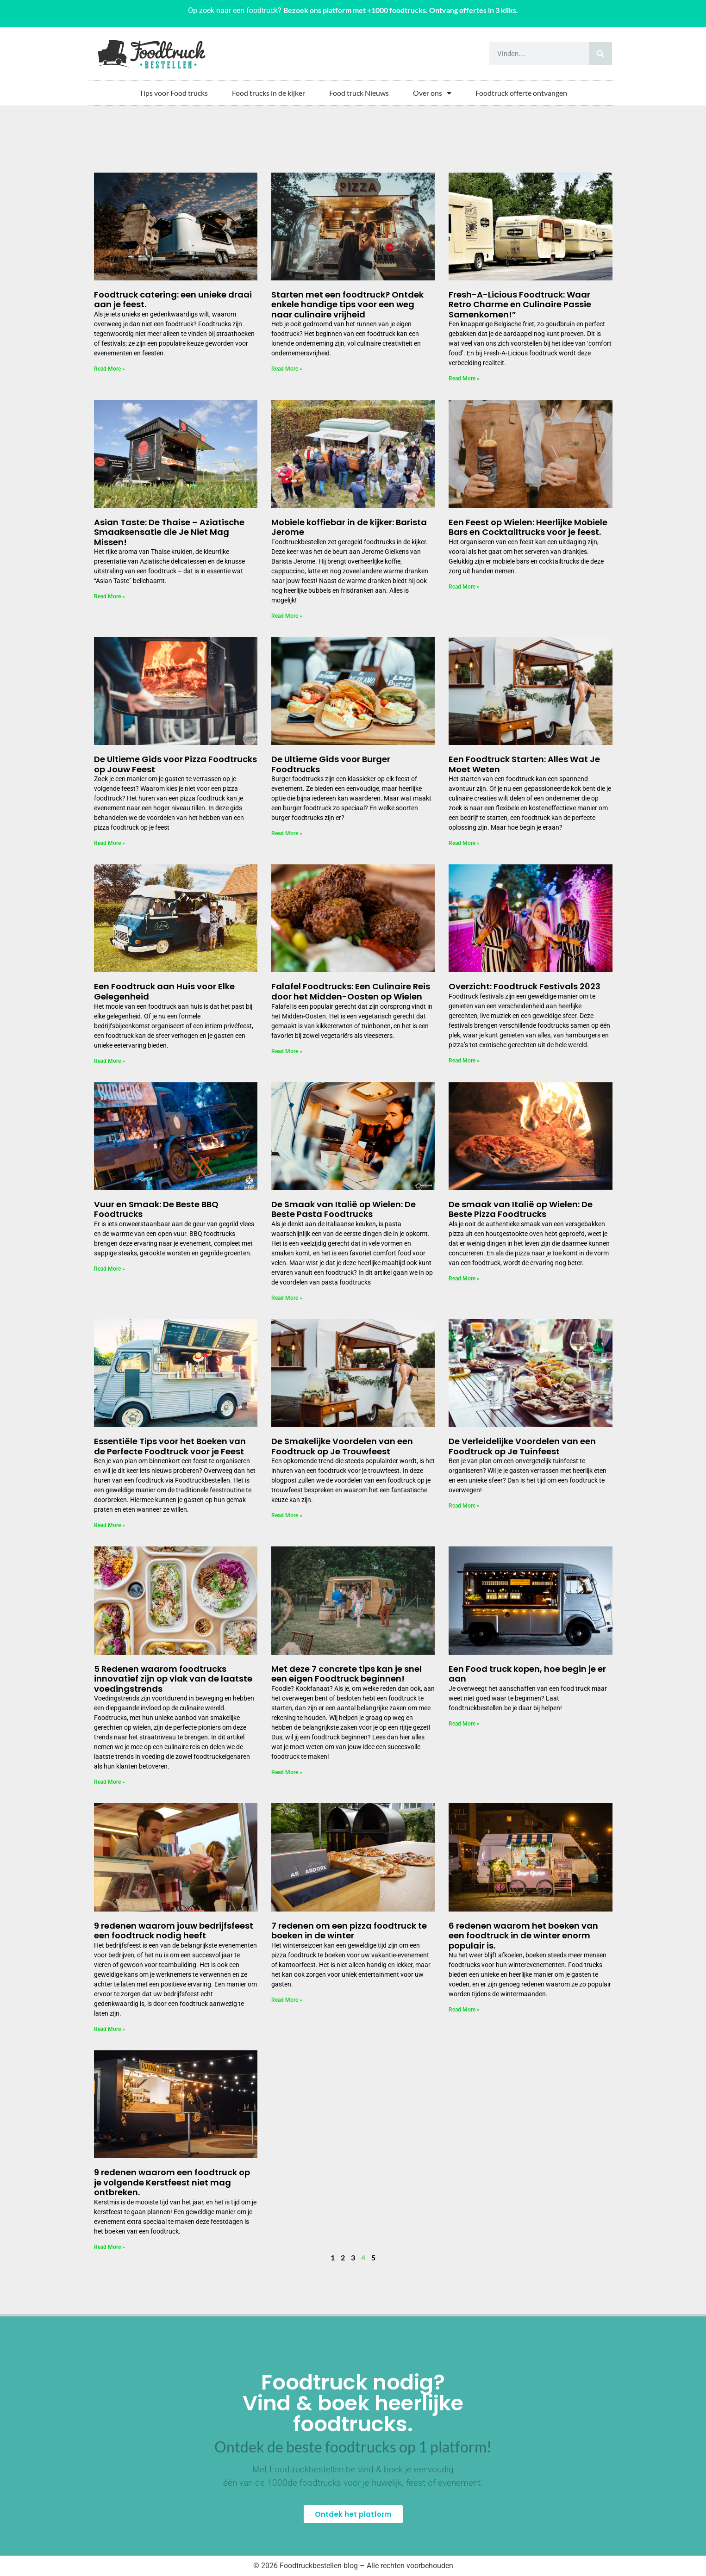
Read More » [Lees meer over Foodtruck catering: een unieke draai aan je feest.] (109, 369)
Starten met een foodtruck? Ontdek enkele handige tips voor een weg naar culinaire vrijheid (347, 304)
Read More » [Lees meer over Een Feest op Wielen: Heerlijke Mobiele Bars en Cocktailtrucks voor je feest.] (464, 586)
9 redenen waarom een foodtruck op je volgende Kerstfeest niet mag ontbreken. (172, 2182)
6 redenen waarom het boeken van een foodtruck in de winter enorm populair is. (523, 1935)
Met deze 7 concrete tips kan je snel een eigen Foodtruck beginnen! (346, 1674)
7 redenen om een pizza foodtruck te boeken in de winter (349, 1931)
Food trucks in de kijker (268, 92)
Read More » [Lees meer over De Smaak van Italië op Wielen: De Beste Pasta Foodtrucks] (286, 1298)
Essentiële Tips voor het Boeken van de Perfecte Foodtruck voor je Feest (170, 1446)
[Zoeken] (600, 53)
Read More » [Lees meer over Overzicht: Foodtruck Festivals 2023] (464, 1060)
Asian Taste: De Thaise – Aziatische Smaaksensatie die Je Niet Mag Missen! (169, 532)
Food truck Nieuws (359, 92)
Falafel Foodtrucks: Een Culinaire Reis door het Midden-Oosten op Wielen (350, 991)
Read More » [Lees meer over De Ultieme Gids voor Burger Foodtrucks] (286, 833)
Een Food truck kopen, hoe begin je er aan (527, 1674)
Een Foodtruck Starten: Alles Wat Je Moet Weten (524, 764)
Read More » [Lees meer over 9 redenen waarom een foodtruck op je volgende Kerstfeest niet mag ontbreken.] (109, 2247)
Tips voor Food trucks (173, 92)
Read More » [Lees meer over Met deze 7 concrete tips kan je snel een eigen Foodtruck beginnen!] (286, 1772)
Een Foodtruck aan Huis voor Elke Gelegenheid (164, 991)
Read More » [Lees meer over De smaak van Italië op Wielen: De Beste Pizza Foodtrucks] (464, 1278)
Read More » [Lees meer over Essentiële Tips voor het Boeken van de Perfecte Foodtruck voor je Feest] (109, 1525)
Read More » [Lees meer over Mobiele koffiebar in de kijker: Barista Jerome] (286, 616)
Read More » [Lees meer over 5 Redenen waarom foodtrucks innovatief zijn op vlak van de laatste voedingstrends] (109, 1782)
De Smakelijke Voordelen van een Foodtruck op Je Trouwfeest (342, 1446)
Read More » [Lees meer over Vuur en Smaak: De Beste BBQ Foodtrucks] (109, 1269)
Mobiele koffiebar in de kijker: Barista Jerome (349, 527)
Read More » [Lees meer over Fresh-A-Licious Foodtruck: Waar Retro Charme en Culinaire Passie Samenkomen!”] (464, 378)
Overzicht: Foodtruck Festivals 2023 (524, 986)
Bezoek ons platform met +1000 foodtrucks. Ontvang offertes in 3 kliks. (400, 10)
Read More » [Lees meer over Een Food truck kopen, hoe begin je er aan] (464, 1723)
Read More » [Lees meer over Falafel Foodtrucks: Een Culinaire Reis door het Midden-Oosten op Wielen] (286, 1051)
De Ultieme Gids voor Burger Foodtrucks (330, 764)
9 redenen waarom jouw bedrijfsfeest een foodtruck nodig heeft (173, 1931)
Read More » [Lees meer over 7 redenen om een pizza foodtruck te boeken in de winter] (286, 2000)
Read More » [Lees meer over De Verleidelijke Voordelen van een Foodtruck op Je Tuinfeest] (464, 1505)
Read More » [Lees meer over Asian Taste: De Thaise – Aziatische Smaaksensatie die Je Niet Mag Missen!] (109, 596)
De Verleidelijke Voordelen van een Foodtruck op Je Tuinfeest (522, 1446)
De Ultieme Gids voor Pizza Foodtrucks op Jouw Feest (175, 764)
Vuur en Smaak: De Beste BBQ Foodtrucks (156, 1209)
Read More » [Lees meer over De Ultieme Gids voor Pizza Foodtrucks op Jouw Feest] (109, 843)
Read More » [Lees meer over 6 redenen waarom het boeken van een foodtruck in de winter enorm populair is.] (464, 2009)
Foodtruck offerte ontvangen (521, 92)
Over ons (432, 93)
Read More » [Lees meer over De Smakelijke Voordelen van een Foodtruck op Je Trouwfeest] (286, 1515)
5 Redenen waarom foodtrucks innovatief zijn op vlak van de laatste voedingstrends (173, 1679)
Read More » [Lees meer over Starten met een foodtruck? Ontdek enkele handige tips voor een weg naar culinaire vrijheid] (286, 369)
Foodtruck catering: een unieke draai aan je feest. (173, 299)
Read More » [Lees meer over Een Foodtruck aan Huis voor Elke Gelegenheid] (109, 1061)
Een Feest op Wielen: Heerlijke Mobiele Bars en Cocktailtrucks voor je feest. (528, 527)
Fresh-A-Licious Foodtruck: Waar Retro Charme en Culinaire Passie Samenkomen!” (520, 304)
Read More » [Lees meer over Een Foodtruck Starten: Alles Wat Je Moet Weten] (464, 843)
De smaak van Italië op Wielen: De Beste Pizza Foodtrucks (521, 1209)
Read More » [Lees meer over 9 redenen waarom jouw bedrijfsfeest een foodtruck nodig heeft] (109, 2029)
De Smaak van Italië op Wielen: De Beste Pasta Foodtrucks (343, 1209)
